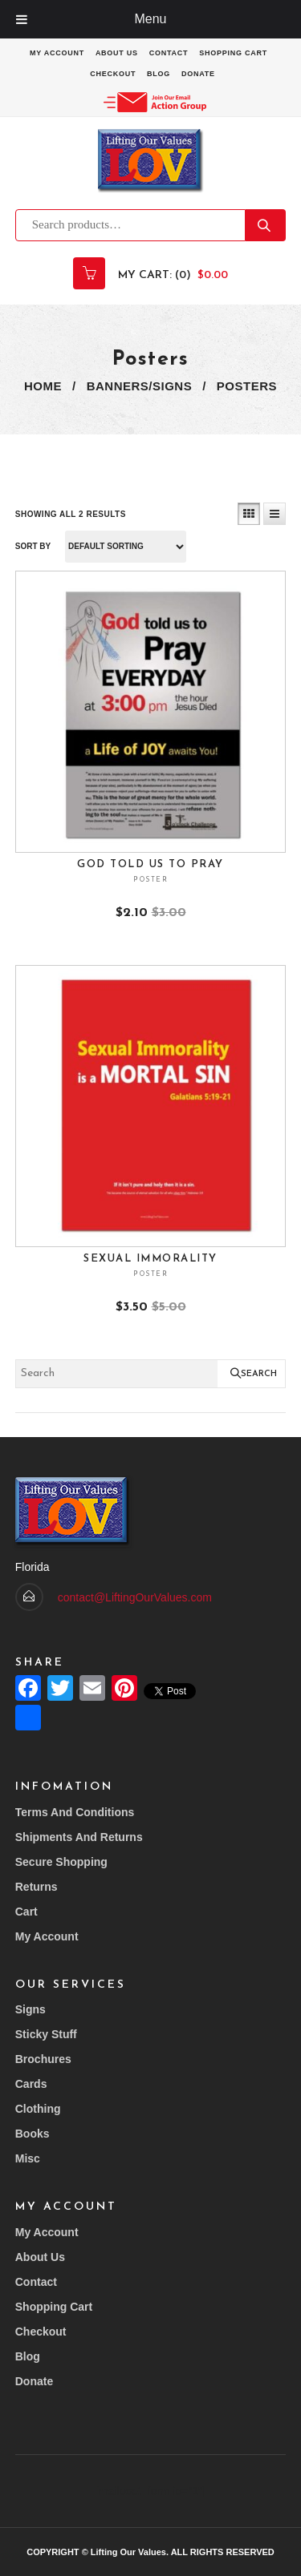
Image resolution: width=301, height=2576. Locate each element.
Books (32, 2133)
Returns (36, 1886)
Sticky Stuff (46, 2034)
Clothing (38, 2108)
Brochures (43, 2059)
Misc (27, 2158)
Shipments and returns (79, 1837)
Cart (26, 1911)
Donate (198, 74)
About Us (117, 53)
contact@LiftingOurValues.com (135, 1597)
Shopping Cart (233, 53)
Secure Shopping (61, 1861)
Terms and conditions (75, 1812)
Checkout (113, 74)
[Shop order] (125, 547)
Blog (158, 74)
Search (266, 225)
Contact (169, 53)
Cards (31, 2083)
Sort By (33, 546)
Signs (30, 2009)
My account (57, 53)
